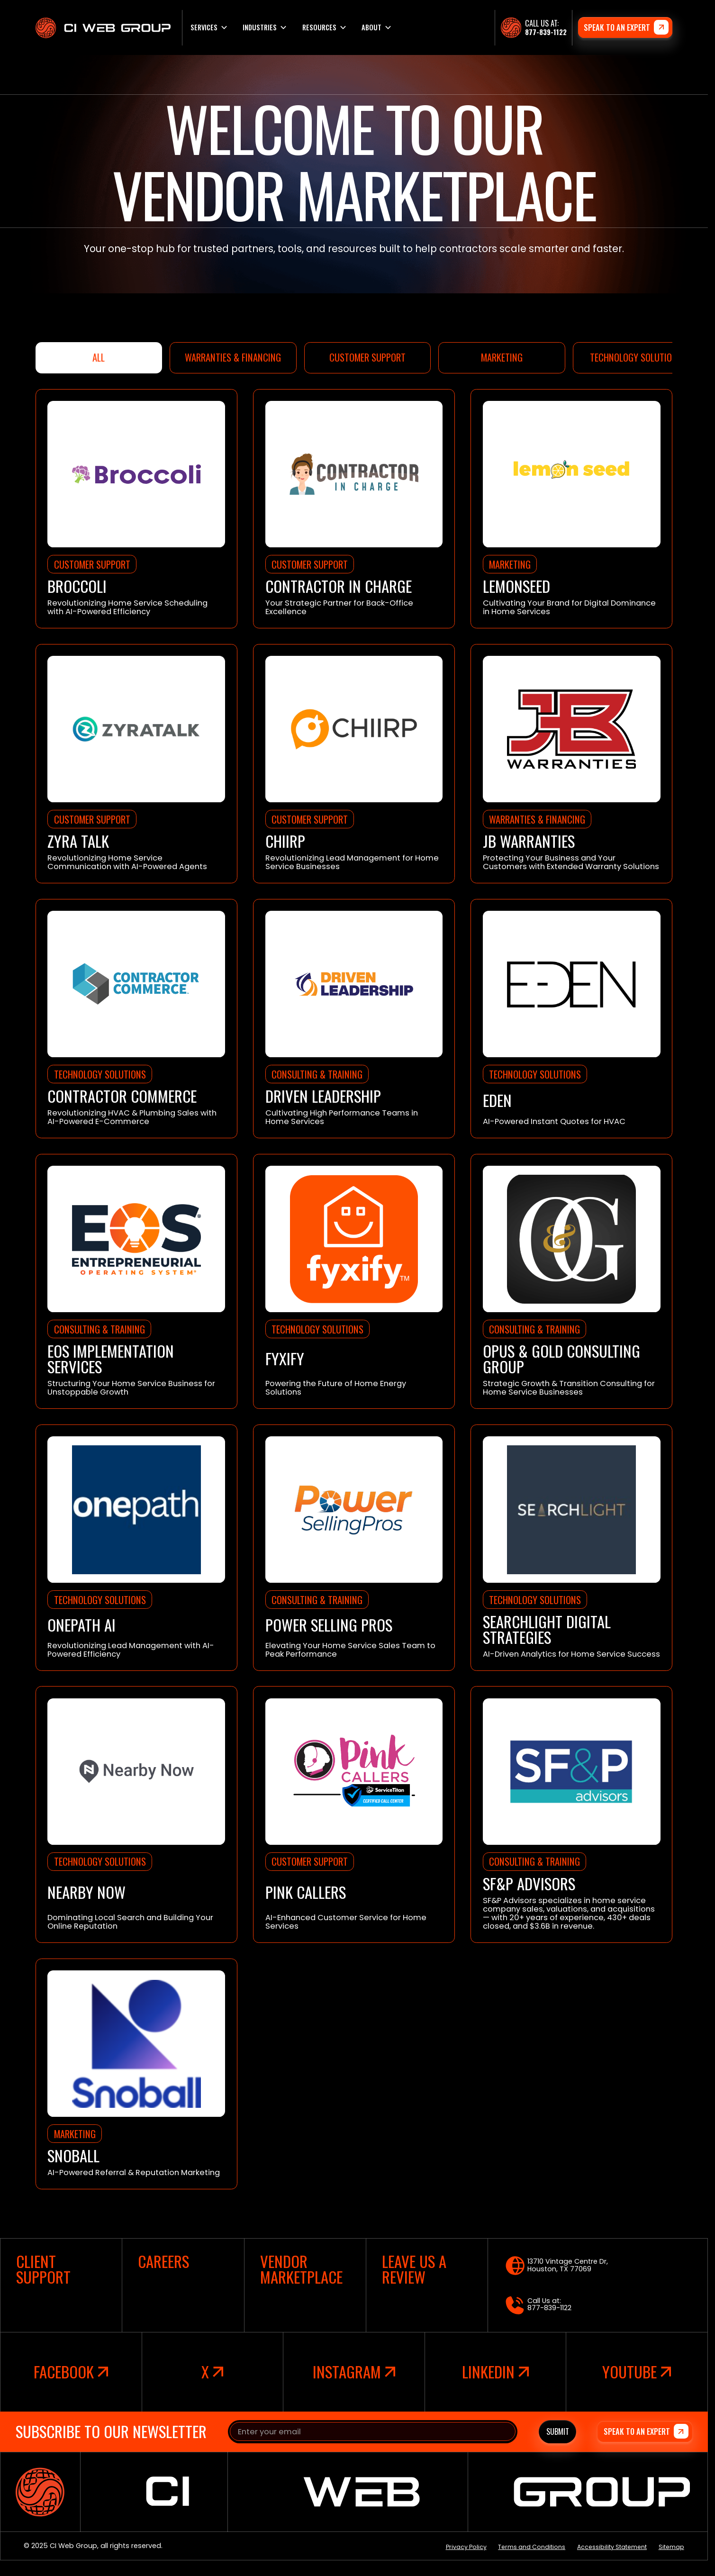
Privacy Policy (466, 2547)
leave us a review (414, 2269)
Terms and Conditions (531, 2547)
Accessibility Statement (612, 2547)
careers (163, 2261)
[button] (208, 27)
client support (43, 2269)
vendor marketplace (301, 2269)
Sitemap (671, 2547)
